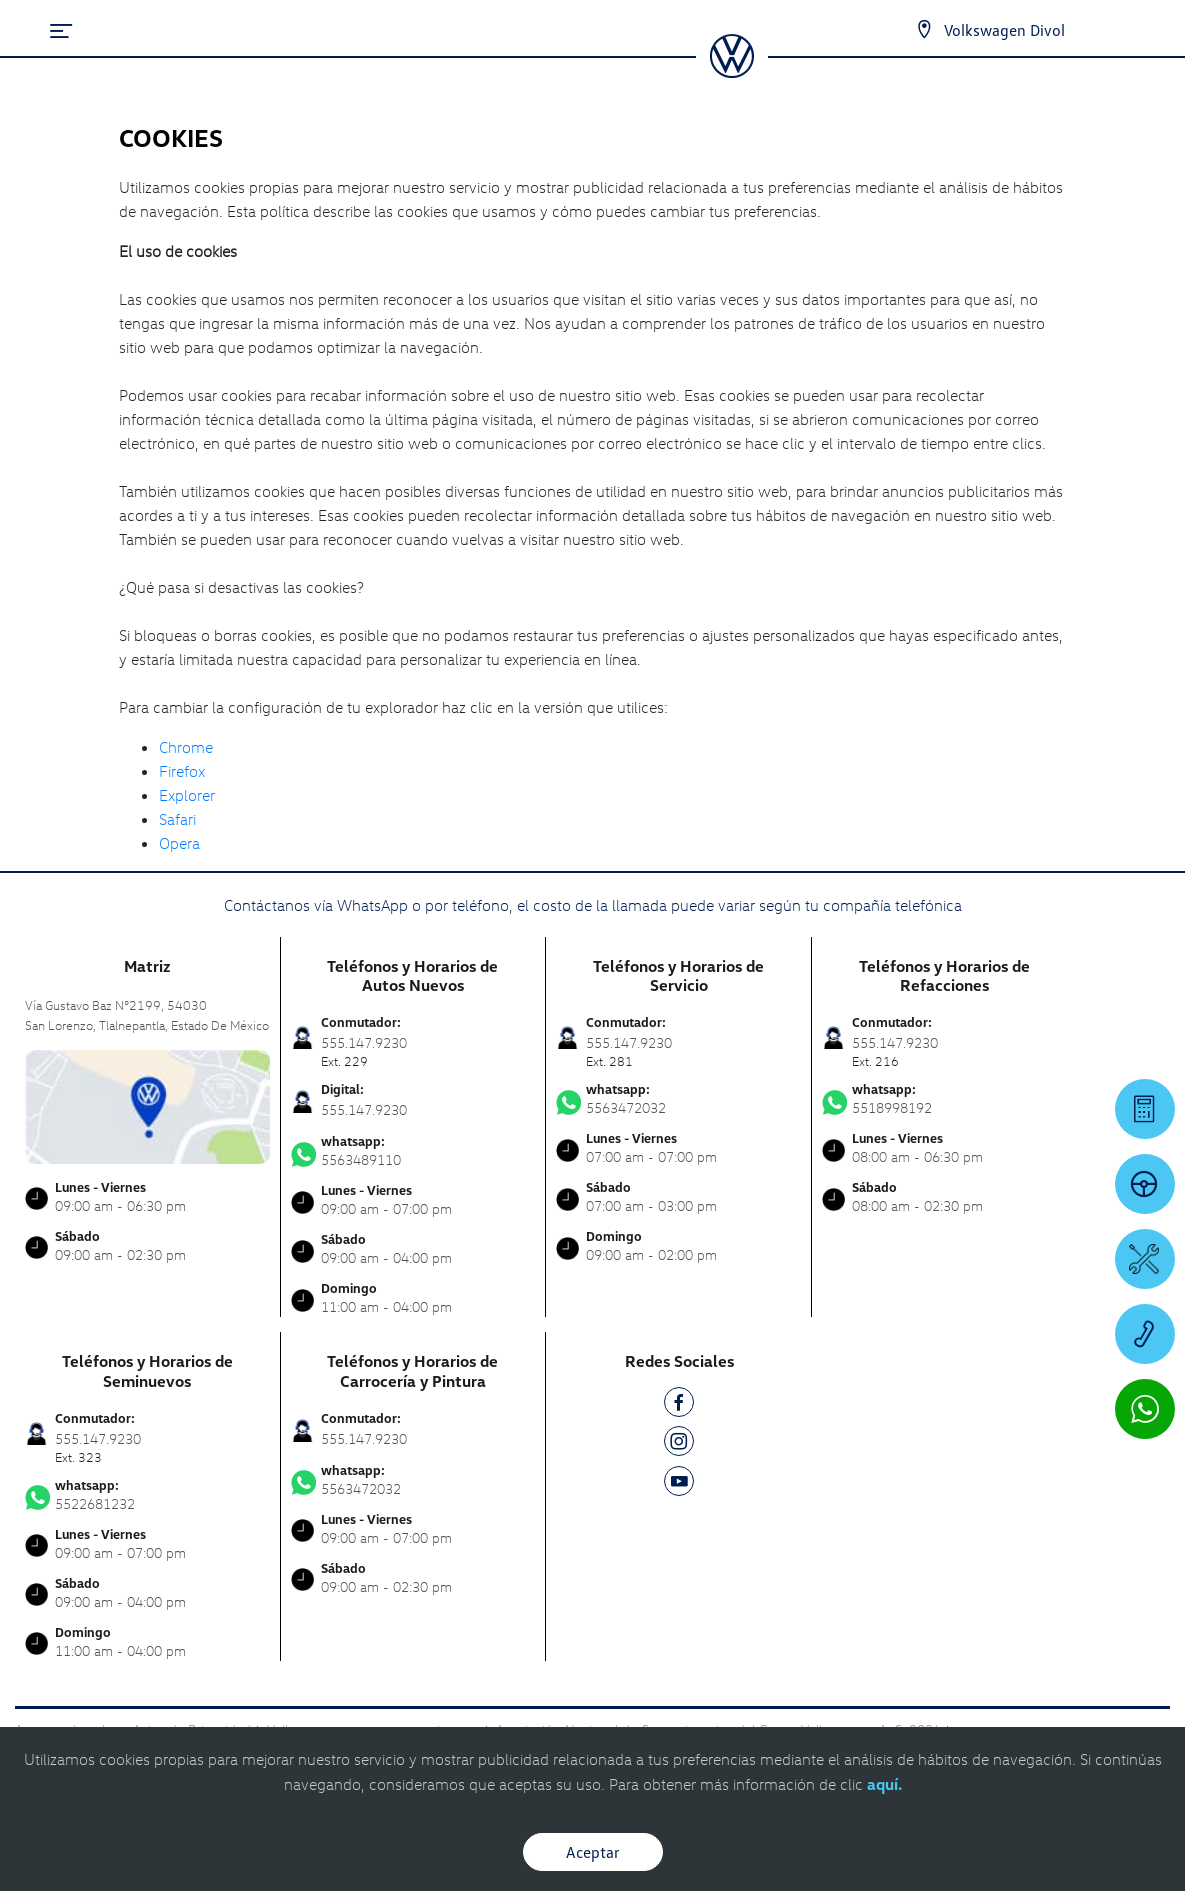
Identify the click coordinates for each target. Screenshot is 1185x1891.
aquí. (884, 1784)
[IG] (679, 1444)
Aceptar (593, 1852)
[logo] (731, 71)
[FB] (679, 1405)
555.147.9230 (364, 1109)
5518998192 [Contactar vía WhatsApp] (945, 1099)
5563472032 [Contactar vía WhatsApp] (678, 1099)
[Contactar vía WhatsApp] (1145, 1409)
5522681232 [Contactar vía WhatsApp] (147, 1495)
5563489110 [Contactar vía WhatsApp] (413, 1151)
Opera (179, 843)
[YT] (679, 1484)
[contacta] (147, 1104)
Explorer (187, 795)
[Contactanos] (924, 30)
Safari (177, 819)
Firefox (182, 771)
